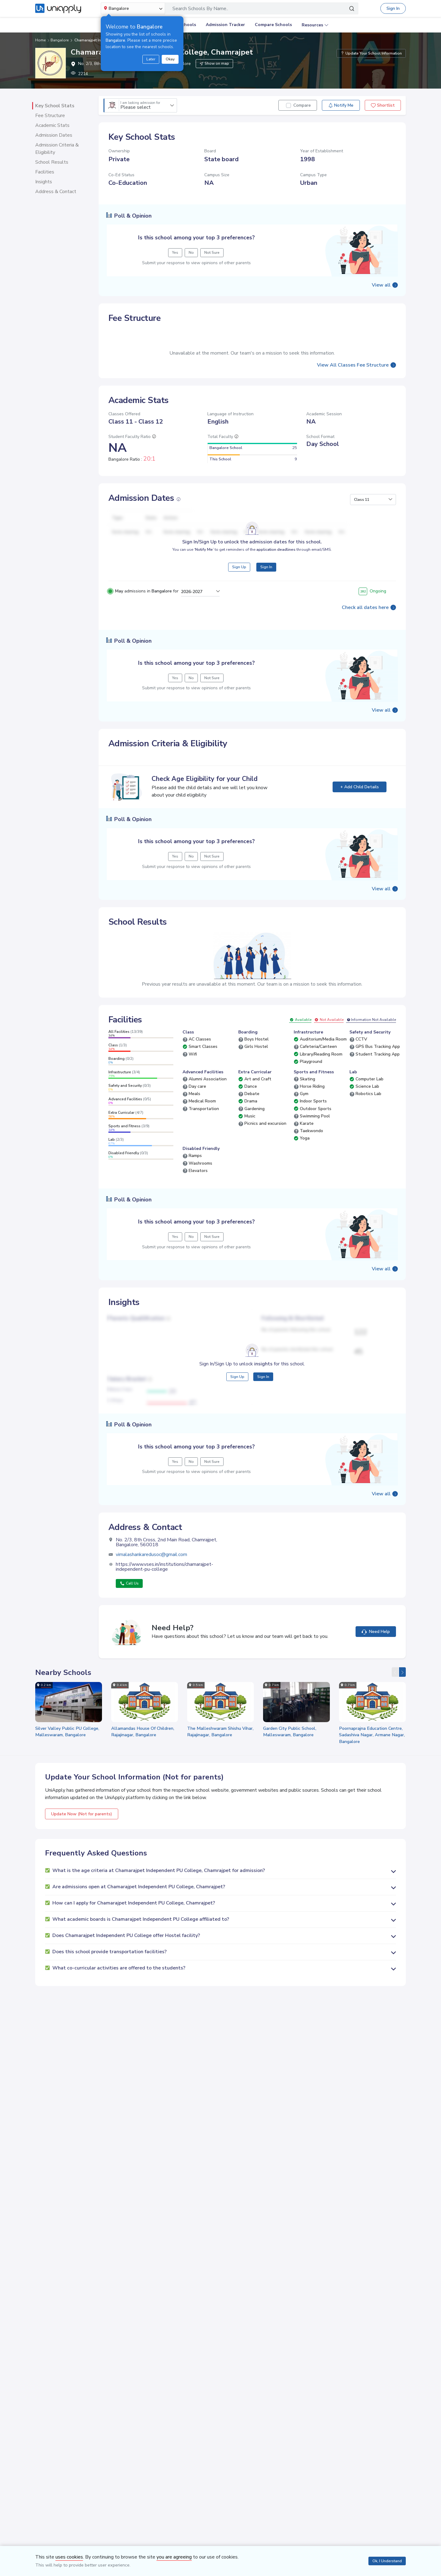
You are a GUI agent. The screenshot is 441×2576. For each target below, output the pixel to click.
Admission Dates (53, 135)
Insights (43, 181)
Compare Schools (273, 25)
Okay (170, 59)
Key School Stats (54, 105)
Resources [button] (312, 25)
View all (381, 285)
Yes (175, 677)
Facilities (44, 172)
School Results (51, 162)
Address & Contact (55, 191)
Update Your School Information (371, 53)
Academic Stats (52, 125)
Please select (140, 106)
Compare (302, 105)
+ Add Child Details (359, 787)
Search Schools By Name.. (200, 8)
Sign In (393, 8)
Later (150, 59)
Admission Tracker (225, 25)
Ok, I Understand (387, 2561)
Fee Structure (50, 115)
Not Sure (212, 677)
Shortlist (383, 105)
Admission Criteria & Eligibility (57, 149)
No (191, 677)
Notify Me (340, 105)
